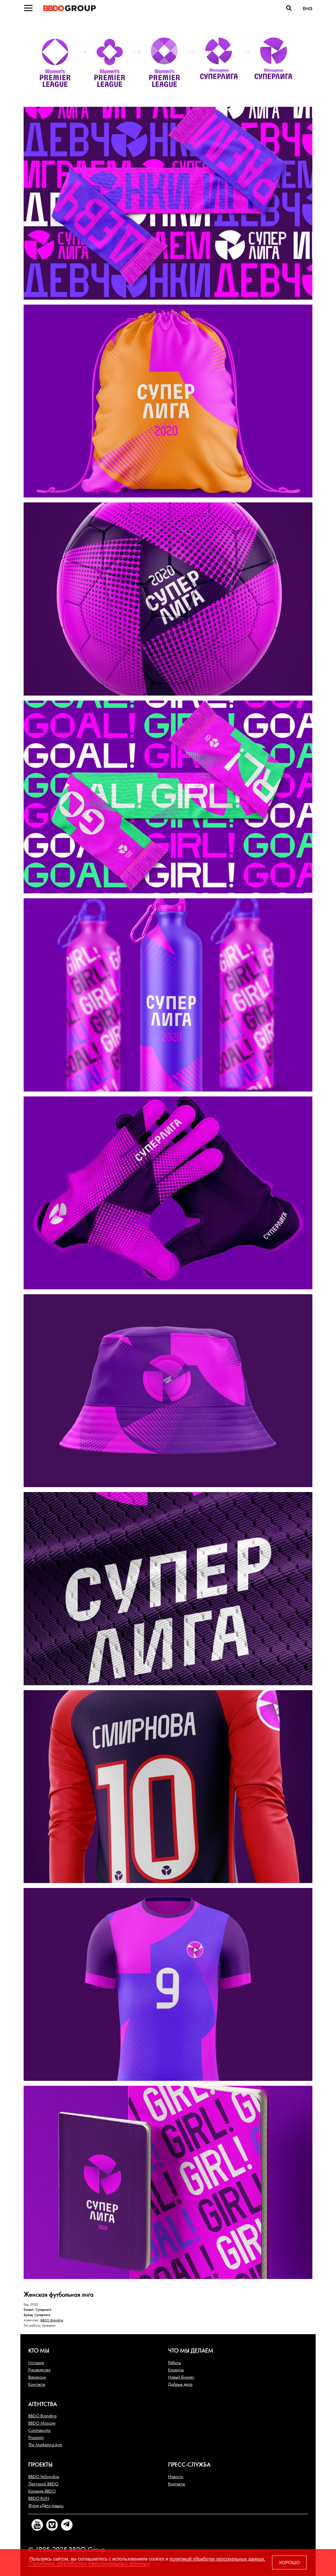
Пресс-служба (189, 2464)
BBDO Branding (51, 2320)
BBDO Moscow (42, 2423)
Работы (174, 2362)
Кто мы (38, 2350)
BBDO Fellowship (43, 2476)
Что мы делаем (190, 2350)
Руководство (39, 2370)
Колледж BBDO (42, 2491)
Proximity (36, 2437)
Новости (175, 2476)
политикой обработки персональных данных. (217, 2559)
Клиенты (176, 2370)
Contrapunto (39, 2430)
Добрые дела (180, 2384)
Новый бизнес (181, 2377)
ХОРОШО (289, 2562)
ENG (307, 9)
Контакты (36, 2384)
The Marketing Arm (45, 2445)
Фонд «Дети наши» (46, 2505)
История (36, 2362)
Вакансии (37, 2377)
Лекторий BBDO (43, 2484)
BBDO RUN (38, 2498)
